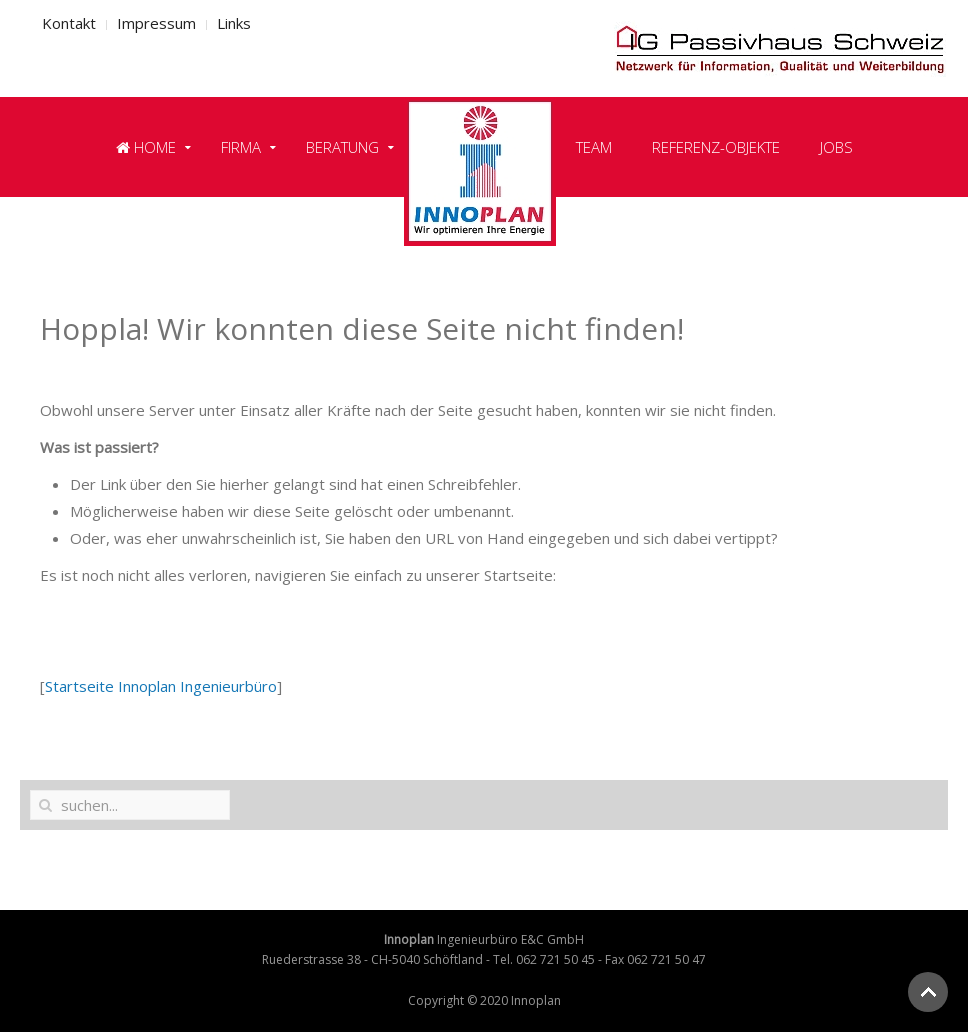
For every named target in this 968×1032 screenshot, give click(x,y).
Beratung (342, 147)
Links (234, 23)
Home (146, 147)
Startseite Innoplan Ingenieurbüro (161, 686)
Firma (241, 147)
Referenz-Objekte (716, 147)
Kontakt (69, 23)
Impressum (156, 23)
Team (594, 147)
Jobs (836, 147)
